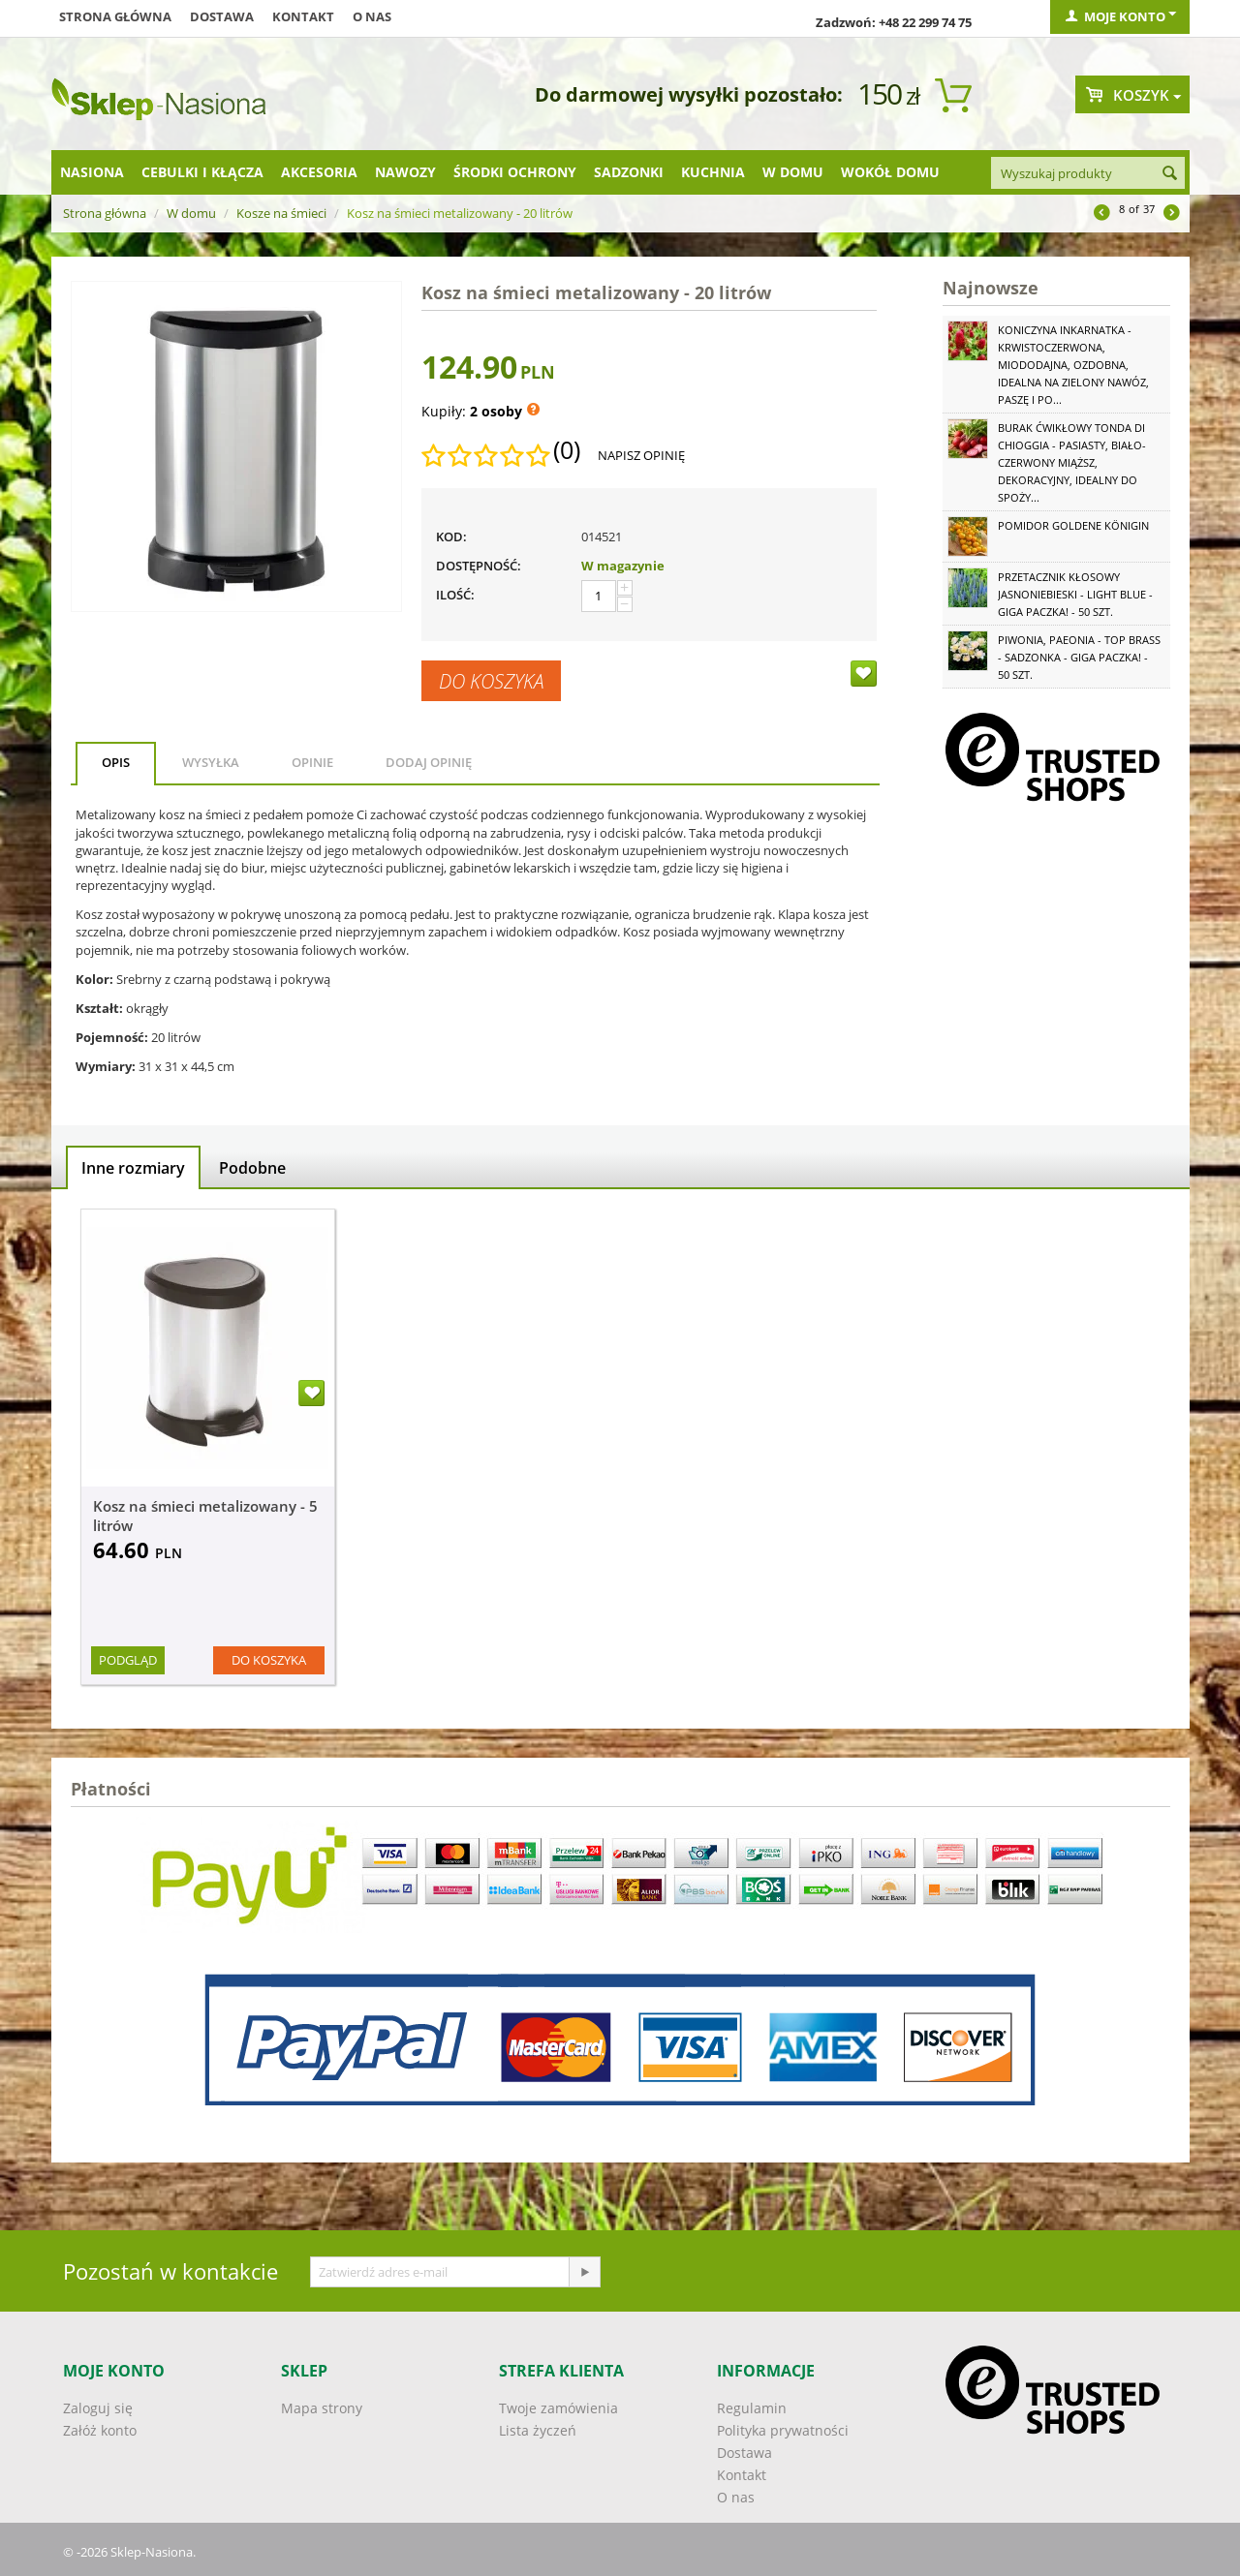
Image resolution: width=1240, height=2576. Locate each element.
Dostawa (222, 16)
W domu (792, 172)
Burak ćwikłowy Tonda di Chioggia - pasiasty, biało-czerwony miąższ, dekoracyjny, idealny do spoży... (1072, 462)
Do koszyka (491, 680)
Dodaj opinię (429, 762)
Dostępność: (478, 565)
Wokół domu (890, 172)
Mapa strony (321, 2408)
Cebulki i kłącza (202, 172)
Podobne (252, 1168)
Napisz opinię (641, 455)
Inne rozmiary (133, 1168)
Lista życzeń (537, 2430)
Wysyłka (210, 762)
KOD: (451, 536)
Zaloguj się (98, 2408)
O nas (372, 16)
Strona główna (115, 16)
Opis (116, 762)
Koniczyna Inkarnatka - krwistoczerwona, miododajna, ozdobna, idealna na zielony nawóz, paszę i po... (1073, 364)
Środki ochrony (514, 172)
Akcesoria (319, 172)
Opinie (312, 762)
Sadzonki (629, 172)
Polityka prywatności (783, 2430)
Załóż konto (100, 2430)
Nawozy (405, 172)
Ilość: (455, 594)
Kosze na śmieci (281, 213)
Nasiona (92, 172)
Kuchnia (713, 172)
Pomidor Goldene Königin (1073, 525)
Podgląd (128, 1660)
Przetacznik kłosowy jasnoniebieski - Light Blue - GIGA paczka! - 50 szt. (1075, 594)
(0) (566, 450)
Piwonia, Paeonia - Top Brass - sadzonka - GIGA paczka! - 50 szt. (1079, 657)
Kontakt (303, 16)
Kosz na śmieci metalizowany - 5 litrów (205, 1515)
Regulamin (752, 2408)
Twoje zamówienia (558, 2408)
